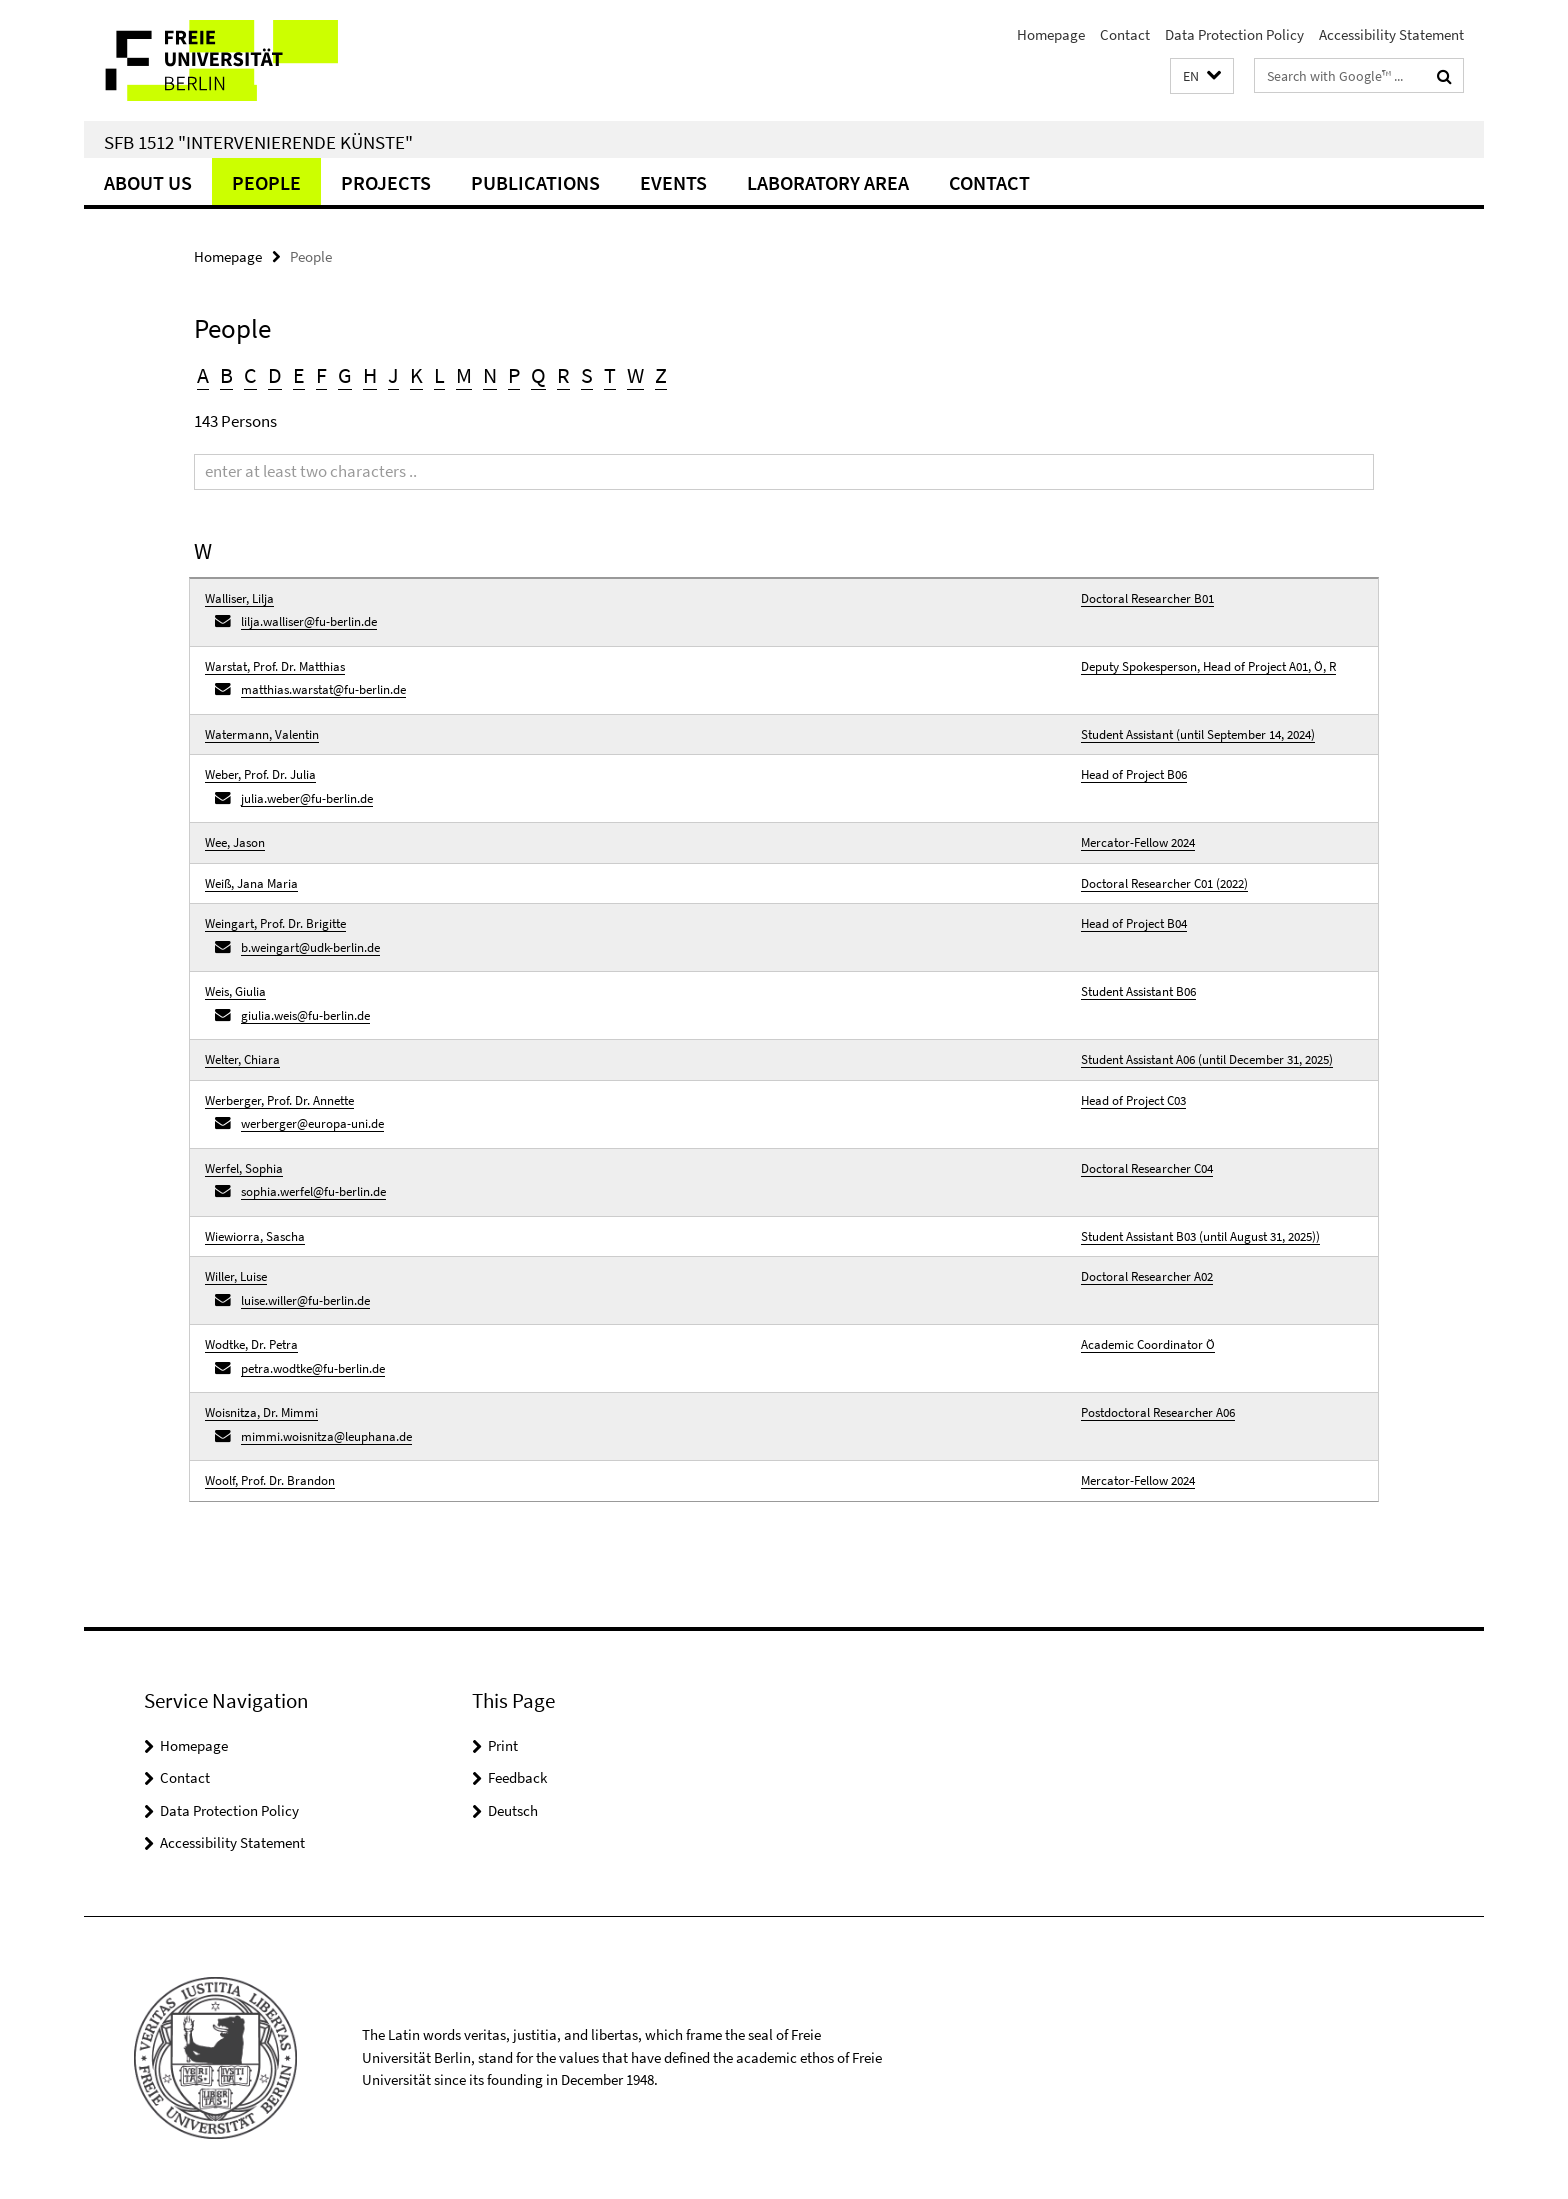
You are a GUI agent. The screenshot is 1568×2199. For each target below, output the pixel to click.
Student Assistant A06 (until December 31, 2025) (1207, 1059)
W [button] (635, 375)
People (266, 182)
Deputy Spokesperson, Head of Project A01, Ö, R (1208, 666)
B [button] (226, 375)
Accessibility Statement (1391, 34)
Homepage (1051, 34)
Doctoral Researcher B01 (1147, 598)
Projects (386, 182)
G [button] (345, 375)
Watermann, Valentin (262, 734)
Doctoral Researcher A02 (1147, 1276)
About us (148, 182)
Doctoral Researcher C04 (1147, 1168)
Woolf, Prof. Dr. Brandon (270, 1480)
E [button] (299, 375)
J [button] (393, 375)
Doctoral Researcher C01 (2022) (1164, 883)
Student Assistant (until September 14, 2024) (1198, 734)
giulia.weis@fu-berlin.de (305, 1015)
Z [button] (661, 375)
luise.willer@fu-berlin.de (305, 1300)
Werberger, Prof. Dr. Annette (279, 1100)
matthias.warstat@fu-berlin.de (323, 689)
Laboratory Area (828, 182)
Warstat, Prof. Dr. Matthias (275, 666)
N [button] (490, 375)
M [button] (464, 375)
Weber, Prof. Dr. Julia (260, 774)
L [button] (439, 375)
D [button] (275, 375)
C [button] (250, 375)
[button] (1202, 76)
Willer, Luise (236, 1276)
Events (673, 182)
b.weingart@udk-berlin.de (310, 947)
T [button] (610, 375)
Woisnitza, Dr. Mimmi (261, 1412)
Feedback (517, 1777)
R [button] (563, 375)
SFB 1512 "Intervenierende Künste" (258, 142)
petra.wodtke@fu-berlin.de (313, 1368)
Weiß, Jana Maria (251, 883)
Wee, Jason (235, 842)
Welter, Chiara (242, 1059)
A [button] (203, 375)
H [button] (370, 375)
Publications (535, 182)
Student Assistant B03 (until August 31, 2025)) (1200, 1236)
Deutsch (513, 1810)
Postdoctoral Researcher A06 (1158, 1412)
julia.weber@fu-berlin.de (307, 798)
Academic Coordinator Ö (1148, 1344)
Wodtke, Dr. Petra (251, 1344)
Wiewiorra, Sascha (255, 1236)
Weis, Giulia (235, 991)
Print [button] (503, 1745)
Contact (1125, 34)
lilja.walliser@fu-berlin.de (309, 621)
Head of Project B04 (1134, 923)
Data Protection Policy (1234, 34)
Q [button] (538, 375)
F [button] (321, 375)
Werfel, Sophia (244, 1168)
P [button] (514, 375)
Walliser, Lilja (239, 598)
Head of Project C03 (1133, 1100)
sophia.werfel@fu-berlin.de (313, 1191)
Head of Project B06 (1134, 774)
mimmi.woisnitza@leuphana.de (326, 1436)
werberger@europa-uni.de (312, 1123)
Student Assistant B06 (1138, 991)
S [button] (587, 375)
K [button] (416, 375)
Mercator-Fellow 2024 (1138, 842)
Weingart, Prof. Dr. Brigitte (275, 923)
